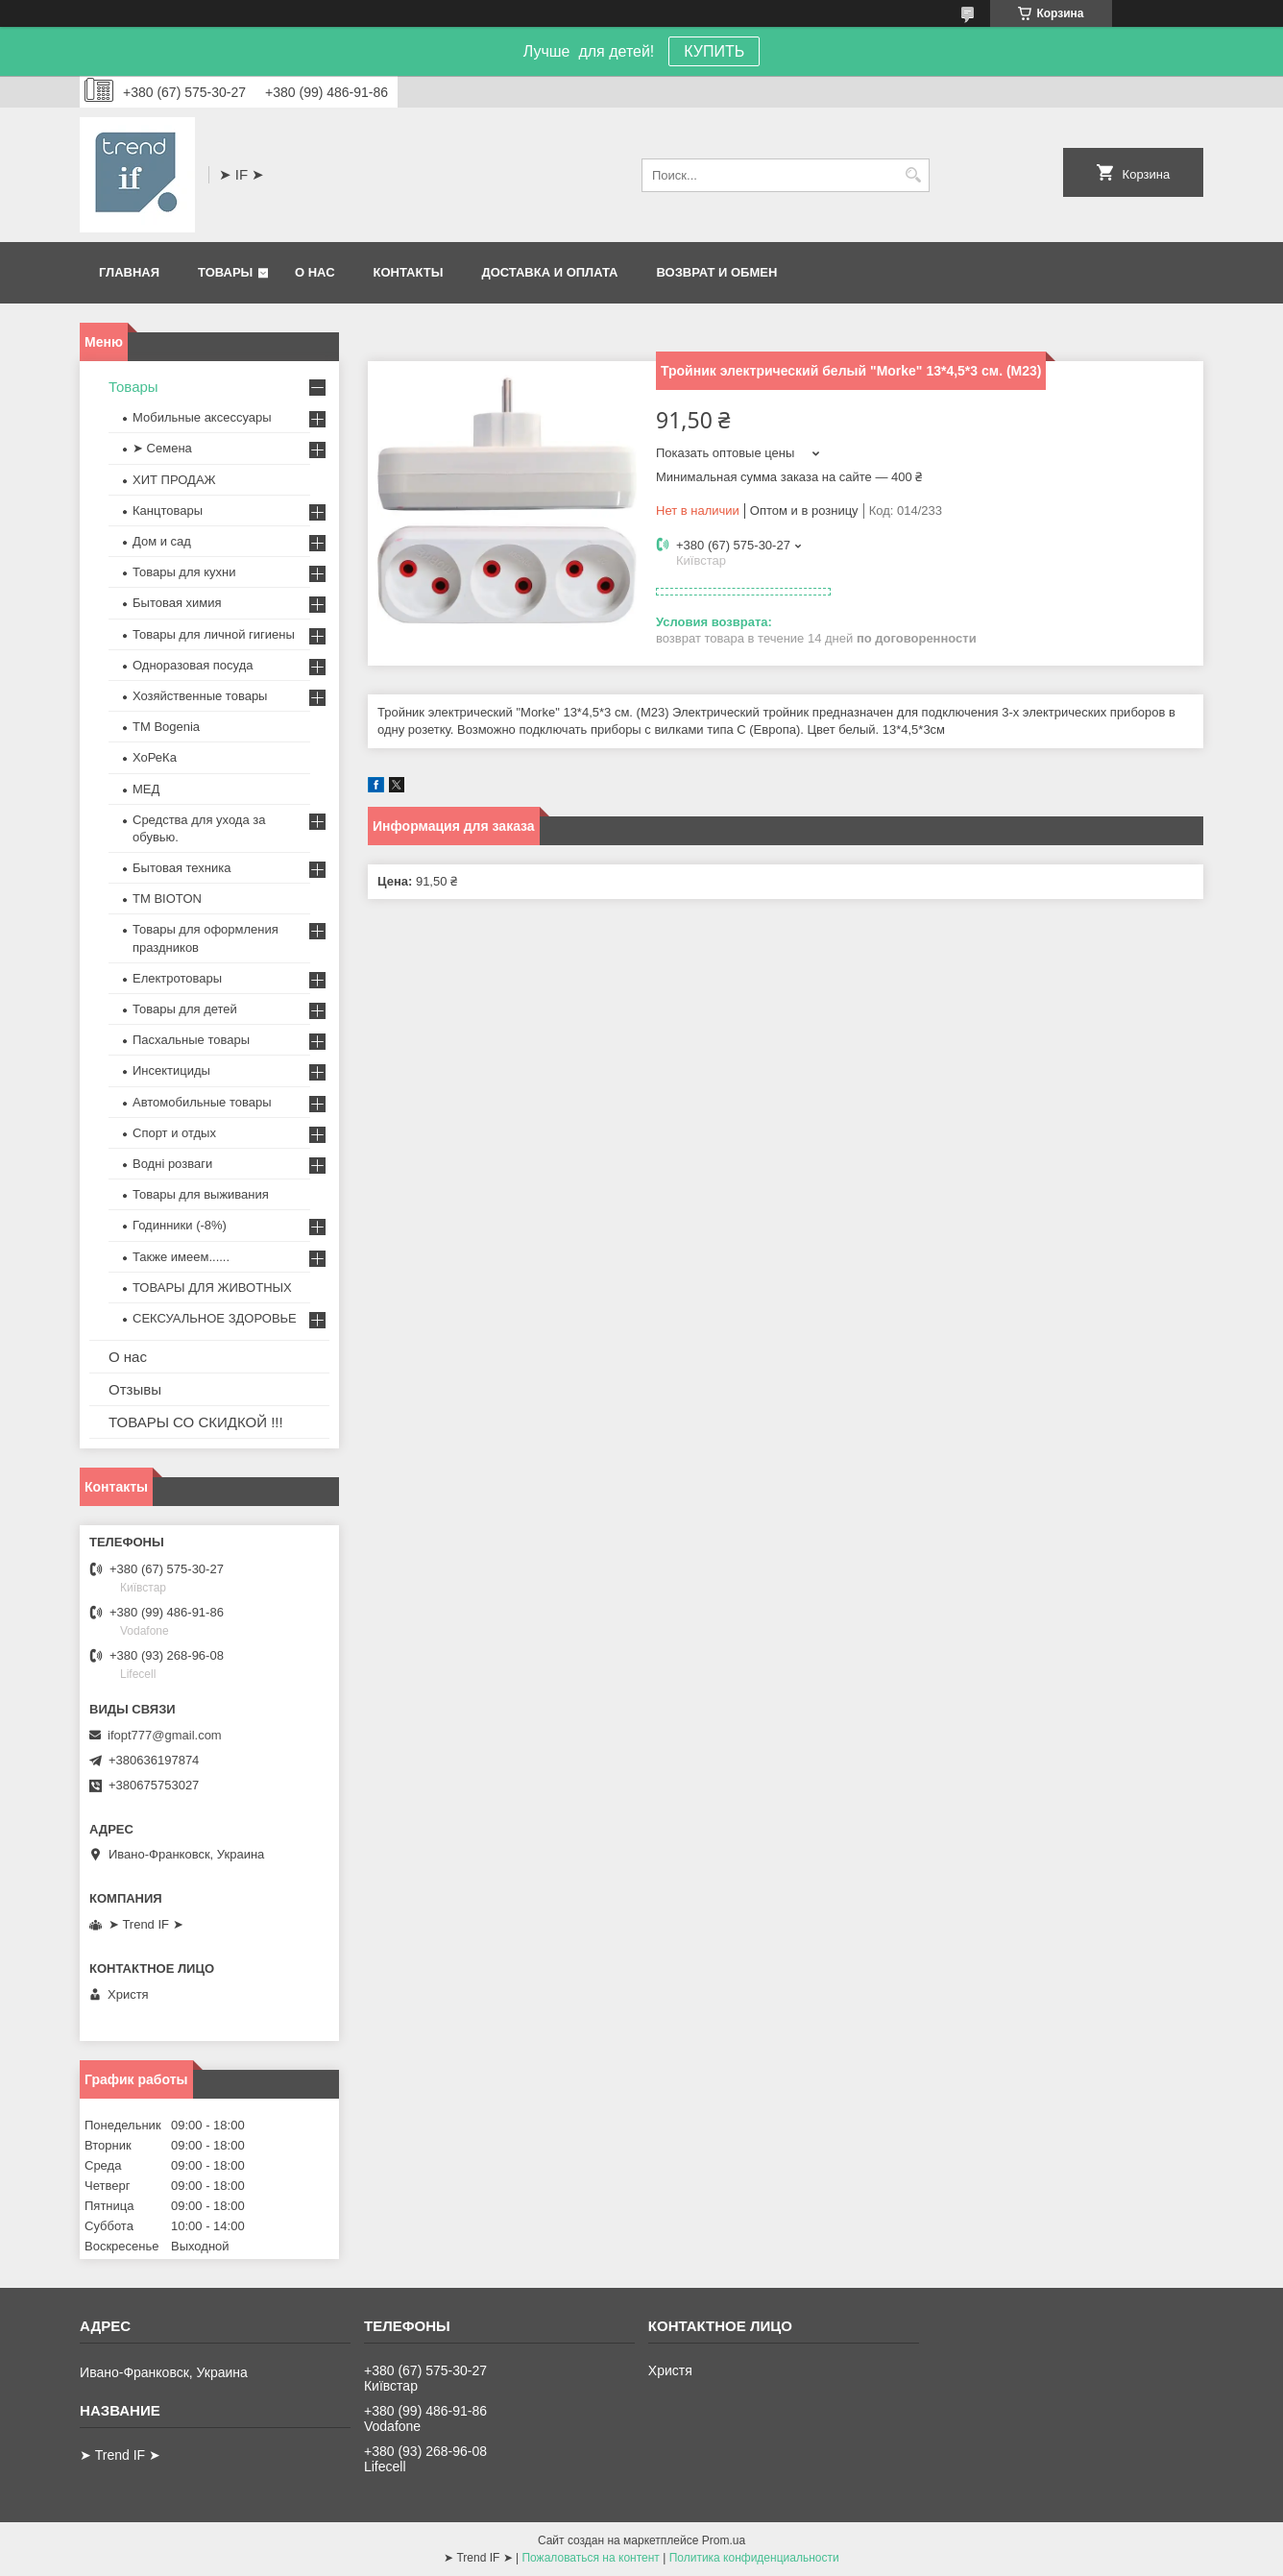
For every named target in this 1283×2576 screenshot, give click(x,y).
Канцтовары (168, 510)
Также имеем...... (181, 1257)
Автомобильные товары (202, 1102)
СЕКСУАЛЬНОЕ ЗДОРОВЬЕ (215, 1318)
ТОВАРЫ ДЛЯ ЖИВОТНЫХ (212, 1287)
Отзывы (135, 1389)
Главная (129, 272)
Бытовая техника (181, 868)
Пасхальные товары (191, 1040)
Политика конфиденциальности (754, 2557)
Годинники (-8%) (180, 1225)
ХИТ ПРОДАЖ (174, 480)
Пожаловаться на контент (590, 2557)
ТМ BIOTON (167, 898)
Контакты (409, 272)
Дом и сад (162, 541)
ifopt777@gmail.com (165, 1735)
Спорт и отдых (174, 1133)
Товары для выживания (201, 1194)
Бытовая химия (177, 602)
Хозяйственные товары (200, 696)
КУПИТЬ (714, 51)
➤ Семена (162, 448)
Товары (225, 272)
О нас (315, 272)
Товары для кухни (184, 572)
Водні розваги (172, 1163)
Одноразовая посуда (193, 665)
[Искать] (913, 175)
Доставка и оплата (549, 272)
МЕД (146, 789)
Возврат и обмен (716, 272)
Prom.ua (723, 2540)
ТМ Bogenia (166, 726)
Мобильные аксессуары (202, 417)
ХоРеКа (155, 757)
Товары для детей (185, 1009)
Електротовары (177, 978)
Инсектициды (171, 1070)
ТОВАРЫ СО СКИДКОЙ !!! (196, 1422)
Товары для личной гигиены (214, 634)
